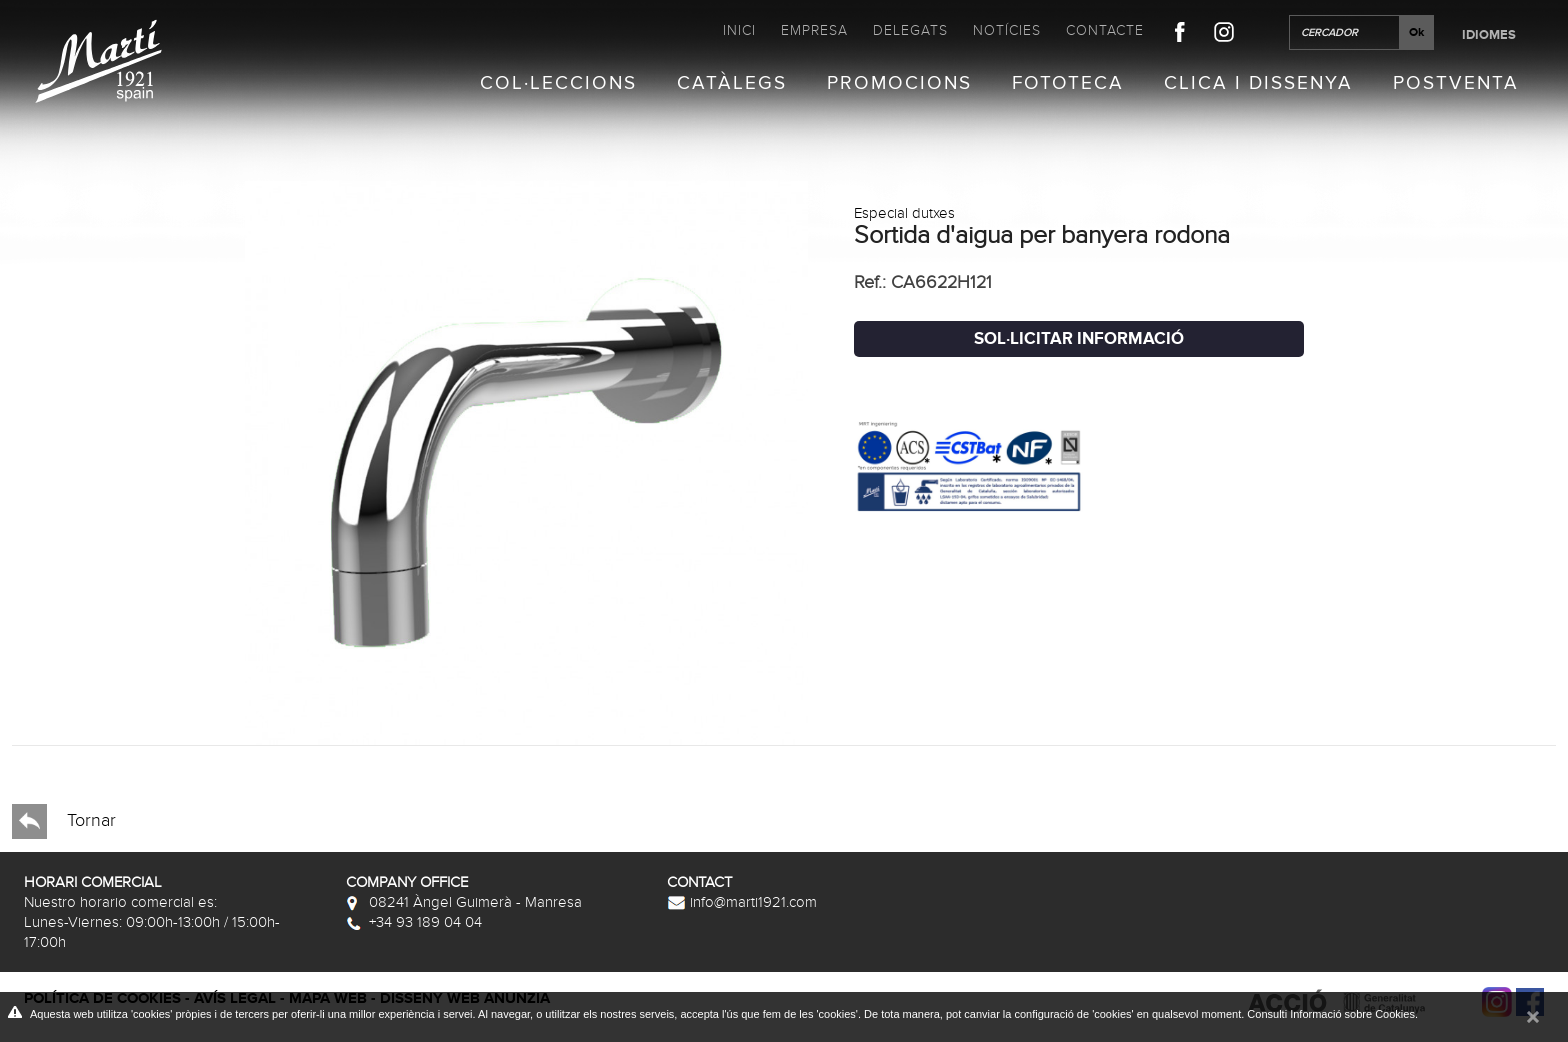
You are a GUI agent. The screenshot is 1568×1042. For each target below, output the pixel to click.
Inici (739, 30)
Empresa (814, 30)
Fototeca (1068, 84)
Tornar (64, 821)
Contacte (1105, 30)
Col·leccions (558, 84)
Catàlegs (732, 84)
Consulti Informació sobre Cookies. (1332, 1014)
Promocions (899, 84)
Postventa (1456, 84)
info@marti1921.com (742, 902)
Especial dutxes (904, 213)
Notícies (1007, 30)
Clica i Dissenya (1258, 84)
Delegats (910, 30)
